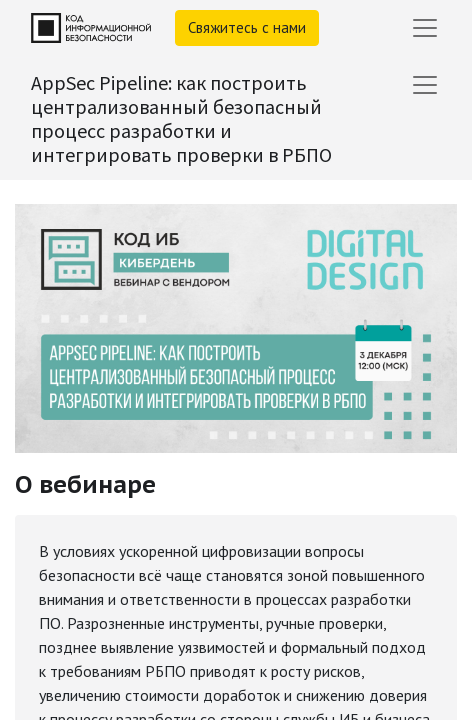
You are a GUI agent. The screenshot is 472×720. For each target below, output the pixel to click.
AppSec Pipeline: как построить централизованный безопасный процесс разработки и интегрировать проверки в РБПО (181, 118)
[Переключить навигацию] (425, 85)
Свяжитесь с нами (247, 27)
